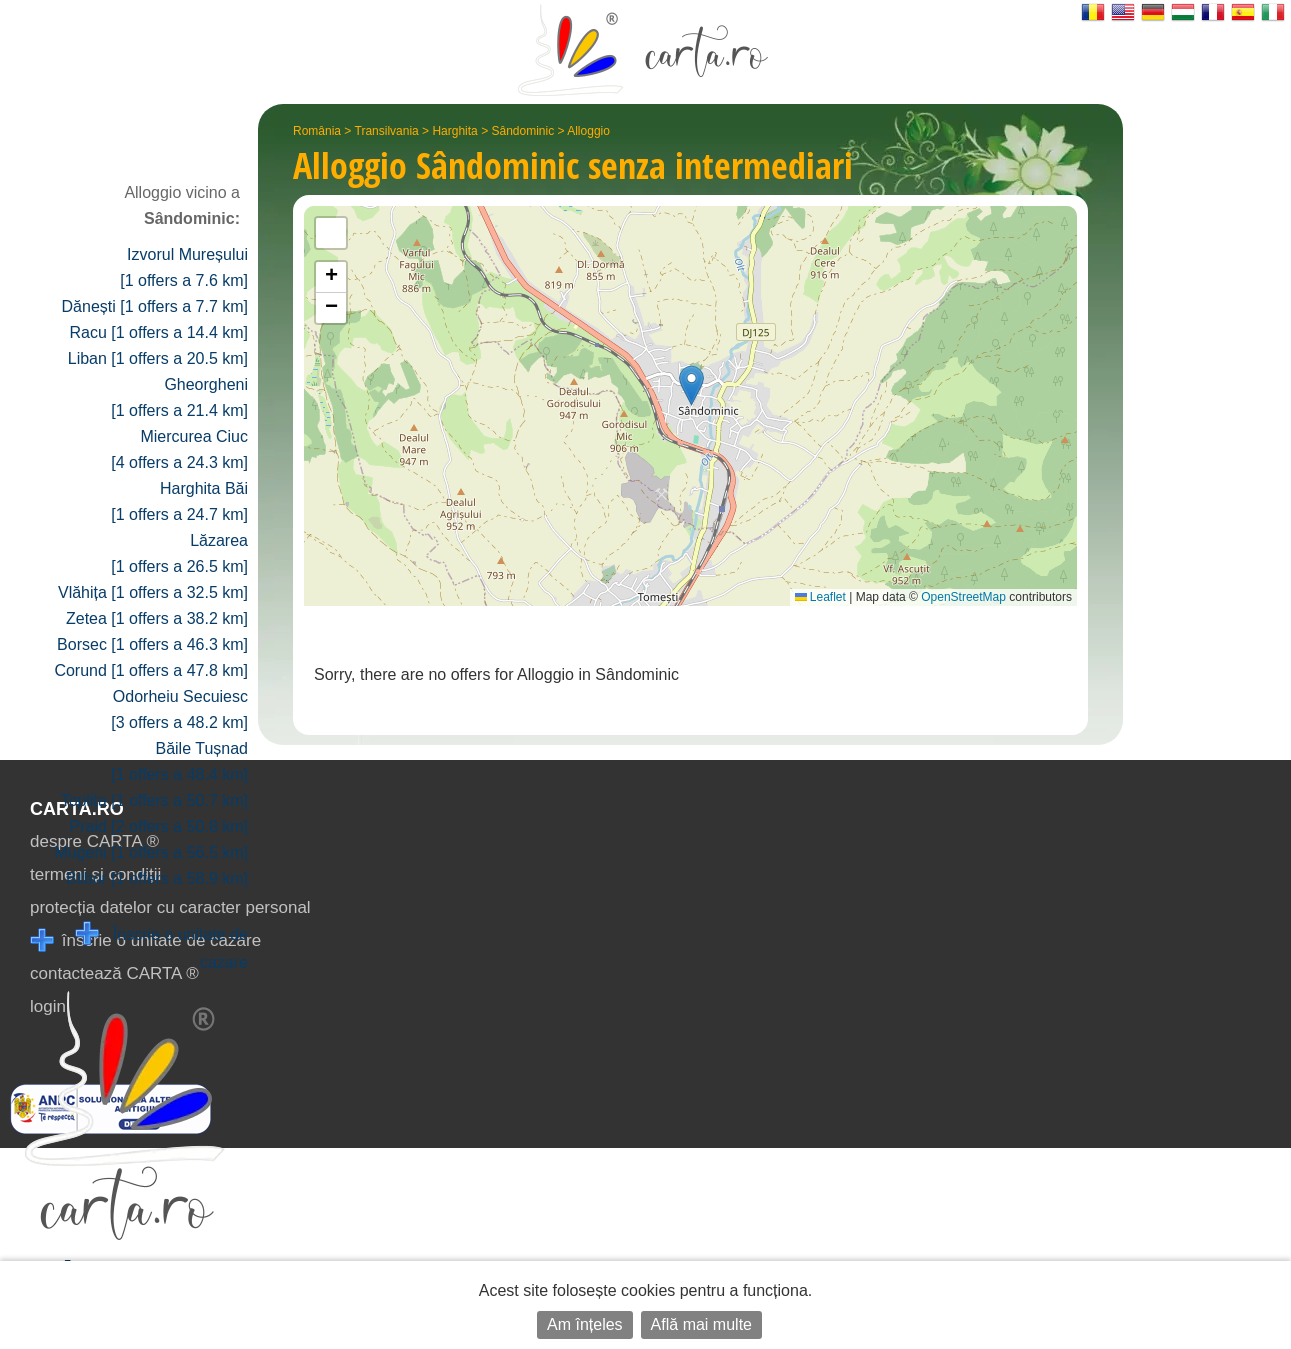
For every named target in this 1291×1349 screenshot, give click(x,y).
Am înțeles (585, 1324)
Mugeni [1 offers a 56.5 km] (151, 852)
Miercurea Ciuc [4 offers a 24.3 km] (179, 449)
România (317, 131)
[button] (691, 385)
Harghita (454, 131)
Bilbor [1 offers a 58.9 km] (157, 878)
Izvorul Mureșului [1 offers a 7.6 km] (184, 267)
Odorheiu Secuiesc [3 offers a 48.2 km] (179, 709)
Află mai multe (701, 1324)
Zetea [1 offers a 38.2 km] (157, 618)
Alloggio (588, 131)
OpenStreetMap (963, 597)
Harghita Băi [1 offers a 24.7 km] (179, 501)
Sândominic (522, 131)
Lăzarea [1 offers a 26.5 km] (179, 553)
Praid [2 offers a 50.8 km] (159, 826)
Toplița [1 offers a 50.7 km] (154, 800)
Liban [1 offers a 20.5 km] (158, 358)
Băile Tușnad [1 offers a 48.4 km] (179, 761)
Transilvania (387, 131)
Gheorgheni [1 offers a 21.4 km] (179, 397)
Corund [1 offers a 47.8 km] (151, 670)
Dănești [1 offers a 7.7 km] (155, 306)
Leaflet (820, 597)
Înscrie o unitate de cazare (161, 946)
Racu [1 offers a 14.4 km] (159, 332)
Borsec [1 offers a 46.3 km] (152, 644)
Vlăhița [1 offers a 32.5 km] (153, 592)
